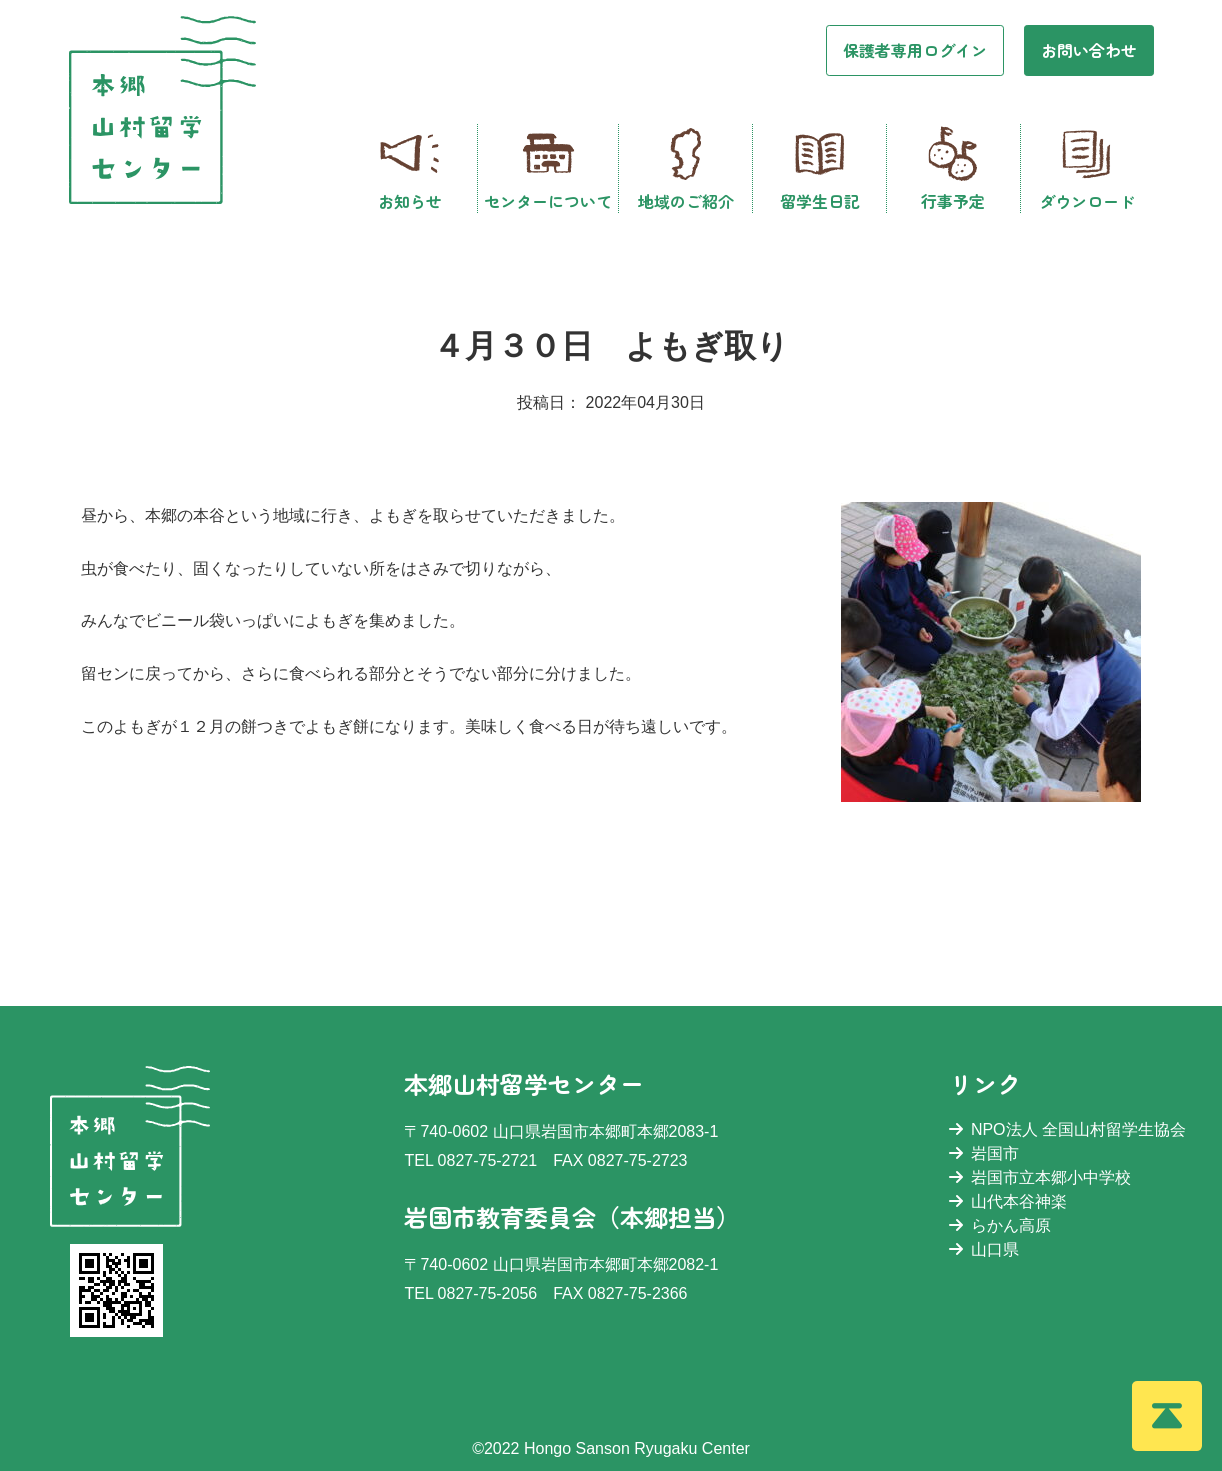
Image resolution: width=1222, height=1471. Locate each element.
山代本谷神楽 (1008, 1201)
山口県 (984, 1249)
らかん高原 (1000, 1225)
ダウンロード (1087, 168)
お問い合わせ (1089, 50)
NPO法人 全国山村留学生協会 (1067, 1129)
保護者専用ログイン (915, 50)
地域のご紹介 (686, 168)
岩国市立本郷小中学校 (1040, 1177)
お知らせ (410, 168)
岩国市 (984, 1153)
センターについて (548, 168)
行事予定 (953, 168)
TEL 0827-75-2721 (470, 1160)
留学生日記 (820, 168)
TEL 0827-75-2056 (470, 1293)
